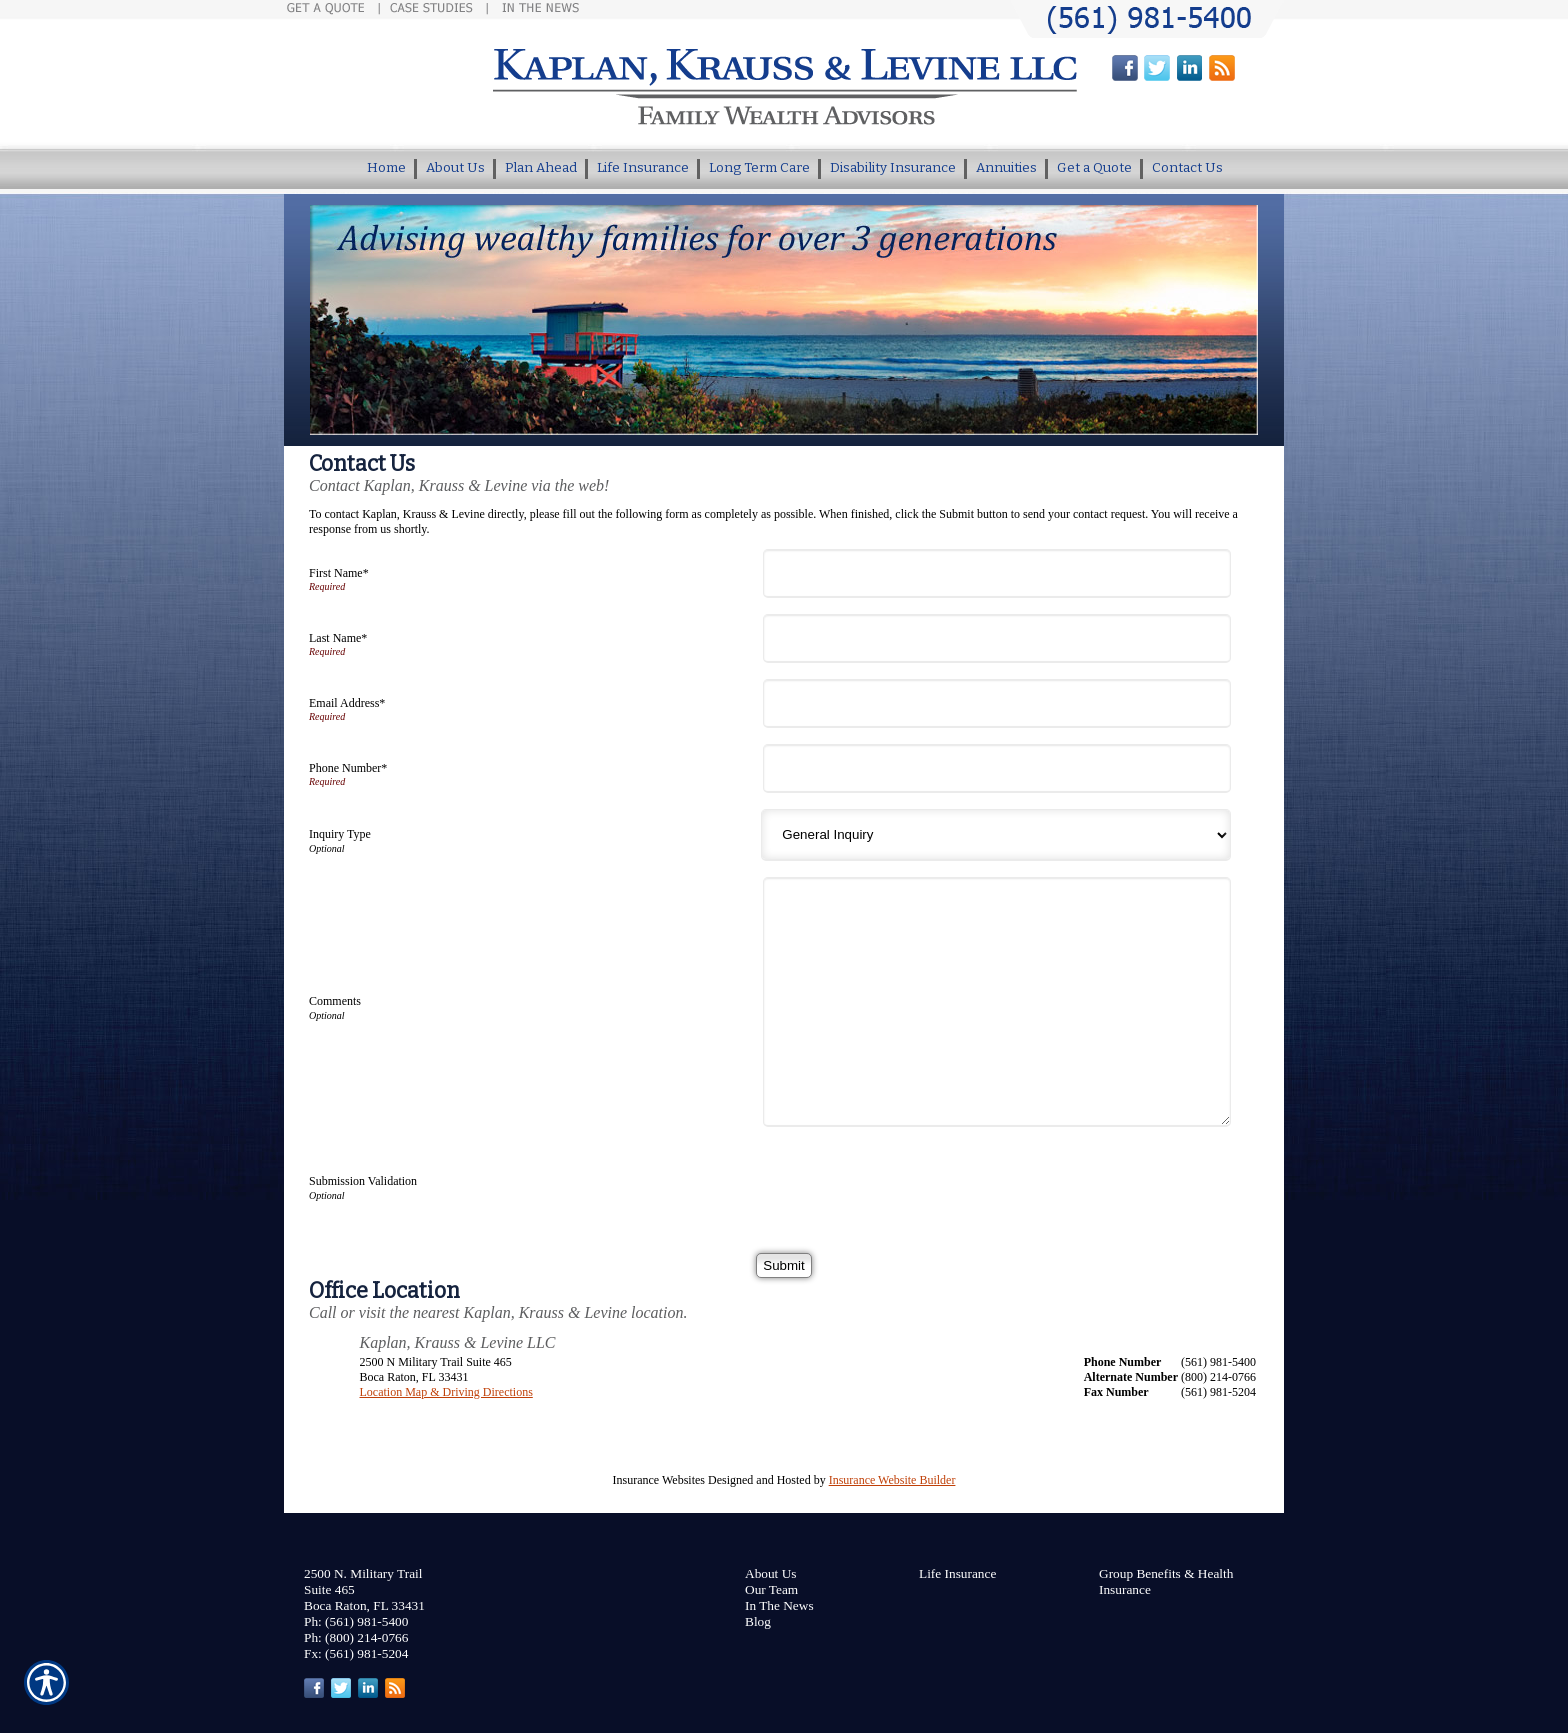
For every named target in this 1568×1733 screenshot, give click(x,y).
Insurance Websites (659, 1480)
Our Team (771, 1589)
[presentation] (922, 1182)
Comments (335, 1001)
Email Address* (347, 703)
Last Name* (338, 638)
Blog (758, 1621)
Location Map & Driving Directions (446, 1392)
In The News (779, 1605)
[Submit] (783, 1265)
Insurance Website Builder (892, 1480)
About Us (770, 1573)
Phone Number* (348, 768)
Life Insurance (957, 1573)
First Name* (339, 573)
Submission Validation (363, 1181)
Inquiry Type (340, 834)
